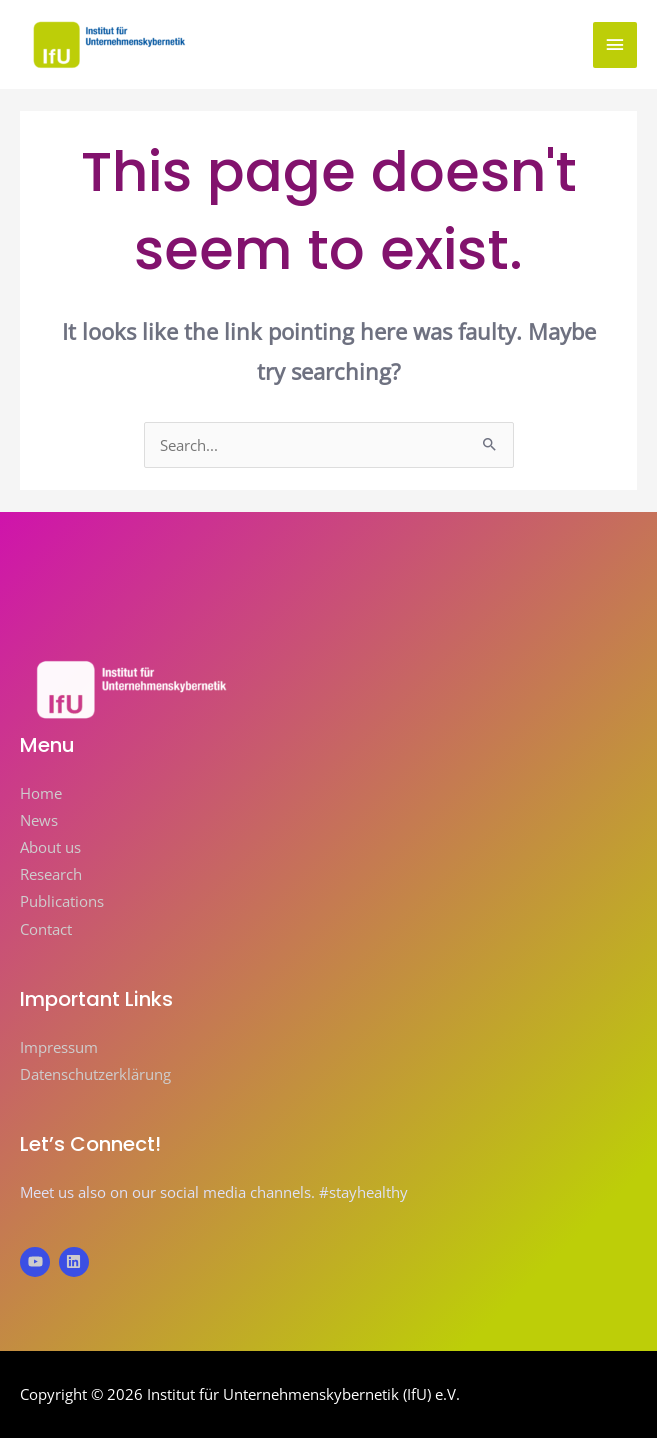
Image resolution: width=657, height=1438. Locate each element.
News (39, 820)
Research (51, 874)
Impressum (59, 1047)
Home (41, 793)
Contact (46, 929)
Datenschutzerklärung (95, 1074)
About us (50, 847)
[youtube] (37, 1262)
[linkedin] (76, 1262)
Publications (62, 901)
